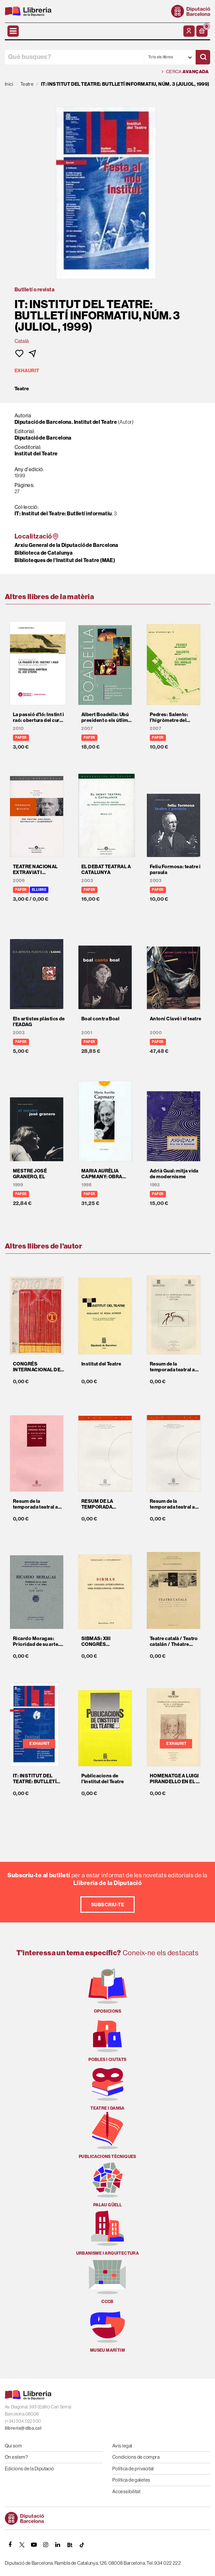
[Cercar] (203, 57)
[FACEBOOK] (10, 2545)
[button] (202, 31)
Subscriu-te (107, 1904)
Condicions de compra (135, 2457)
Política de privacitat (133, 2468)
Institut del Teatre (36, 453)
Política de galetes (131, 2480)
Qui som (13, 2445)
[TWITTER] (22, 2545)
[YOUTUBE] (34, 2545)
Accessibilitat (126, 2491)
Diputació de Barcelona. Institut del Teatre (66, 422)
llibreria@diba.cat (23, 2428)
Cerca (185, 71)
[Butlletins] (70, 2545)
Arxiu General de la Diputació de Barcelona (66, 545)
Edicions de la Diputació (29, 2468)
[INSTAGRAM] (46, 2545)
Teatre (22, 389)
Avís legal (122, 2445)
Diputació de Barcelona (43, 437)
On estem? (16, 2457)
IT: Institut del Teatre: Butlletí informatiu (63, 513)
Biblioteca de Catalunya (44, 552)
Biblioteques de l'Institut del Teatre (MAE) (65, 560)
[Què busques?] (74, 57)
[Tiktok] (82, 2545)
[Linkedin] (58, 2545)
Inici (9, 84)
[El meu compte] (189, 31)
